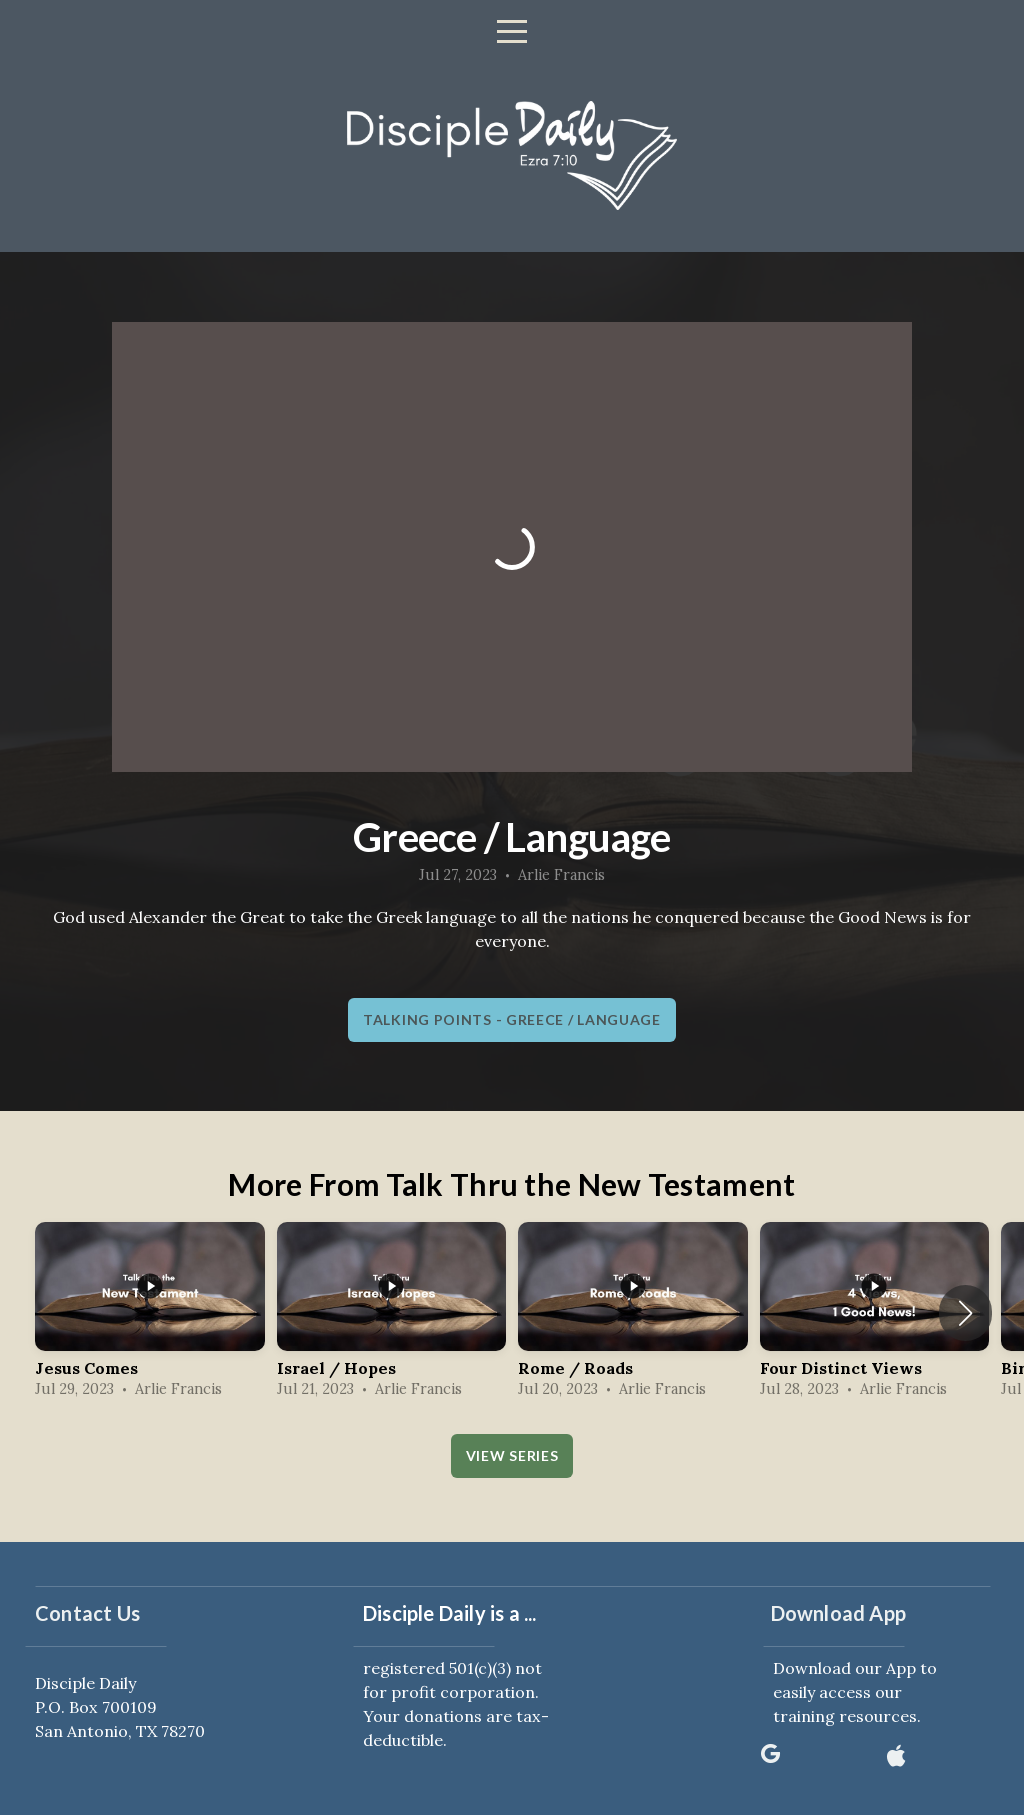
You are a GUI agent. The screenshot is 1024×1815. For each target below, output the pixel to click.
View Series (512, 1455)
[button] (965, 1313)
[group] (150, 1313)
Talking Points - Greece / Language (512, 1019)
